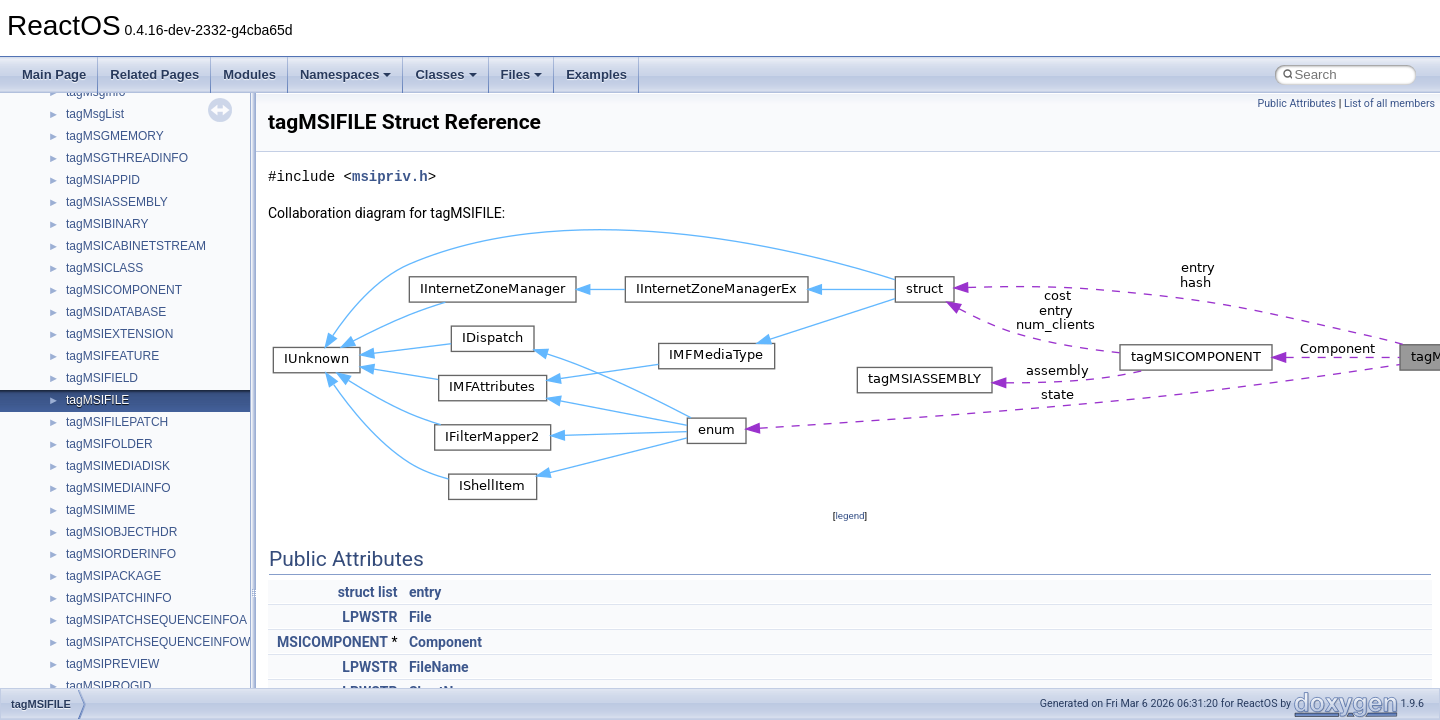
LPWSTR (369, 617)
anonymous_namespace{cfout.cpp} (159, 189)
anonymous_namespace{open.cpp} (160, 365)
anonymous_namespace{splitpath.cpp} (169, 409)
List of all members (1389, 103)
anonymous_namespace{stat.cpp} (156, 431)
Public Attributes (1296, 103)
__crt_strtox (97, 101)
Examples (596, 74)
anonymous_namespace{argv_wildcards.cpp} (186, 167)
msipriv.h (390, 176)
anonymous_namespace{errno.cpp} (160, 233)
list (387, 592)
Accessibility (98, 123)
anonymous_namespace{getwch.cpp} (165, 299)
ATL (76, 541)
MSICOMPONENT (332, 642)
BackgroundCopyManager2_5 (145, 607)
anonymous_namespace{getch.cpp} (161, 277)
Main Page (54, 74)
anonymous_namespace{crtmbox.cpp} (168, 211)
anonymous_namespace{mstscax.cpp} (168, 343)
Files (522, 74)
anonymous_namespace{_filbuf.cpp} (162, 145)
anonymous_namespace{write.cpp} (159, 497)
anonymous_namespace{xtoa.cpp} (158, 519)
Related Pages (154, 74)
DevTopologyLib (108, 651)
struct (356, 592)
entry (425, 592)
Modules (249, 74)
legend (849, 515)
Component (445, 642)
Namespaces (346, 74)
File (420, 617)
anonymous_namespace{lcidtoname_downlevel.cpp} (206, 321)
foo (74, 673)
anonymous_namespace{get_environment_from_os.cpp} (216, 255)
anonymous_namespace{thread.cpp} (163, 453)
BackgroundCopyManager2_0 (145, 585)
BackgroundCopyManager (135, 563)
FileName (439, 667)
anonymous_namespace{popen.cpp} (163, 387)
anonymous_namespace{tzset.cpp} (159, 475)
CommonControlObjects (130, 629)
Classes (445, 74)
